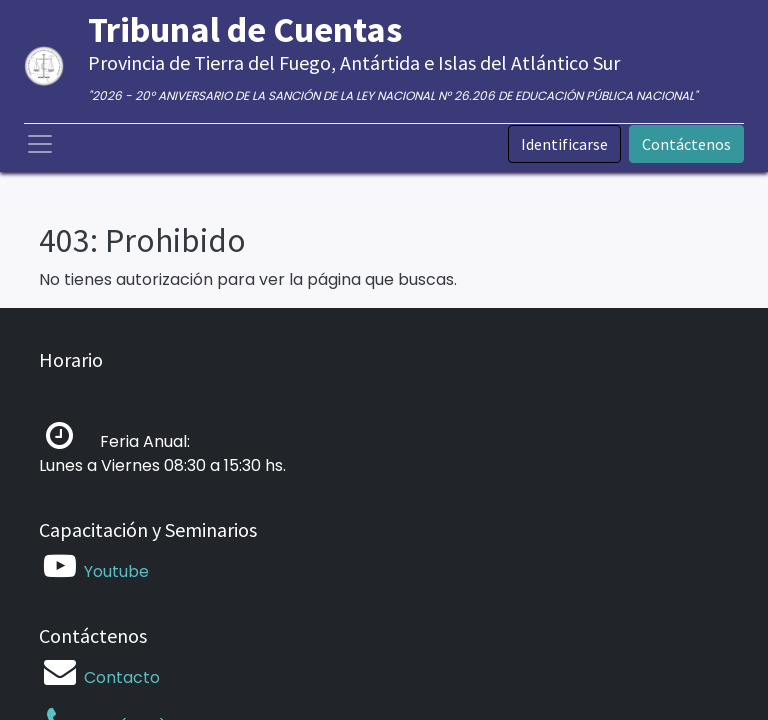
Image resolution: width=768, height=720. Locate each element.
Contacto (122, 677)
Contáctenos (686, 144)
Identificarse (564, 144)
